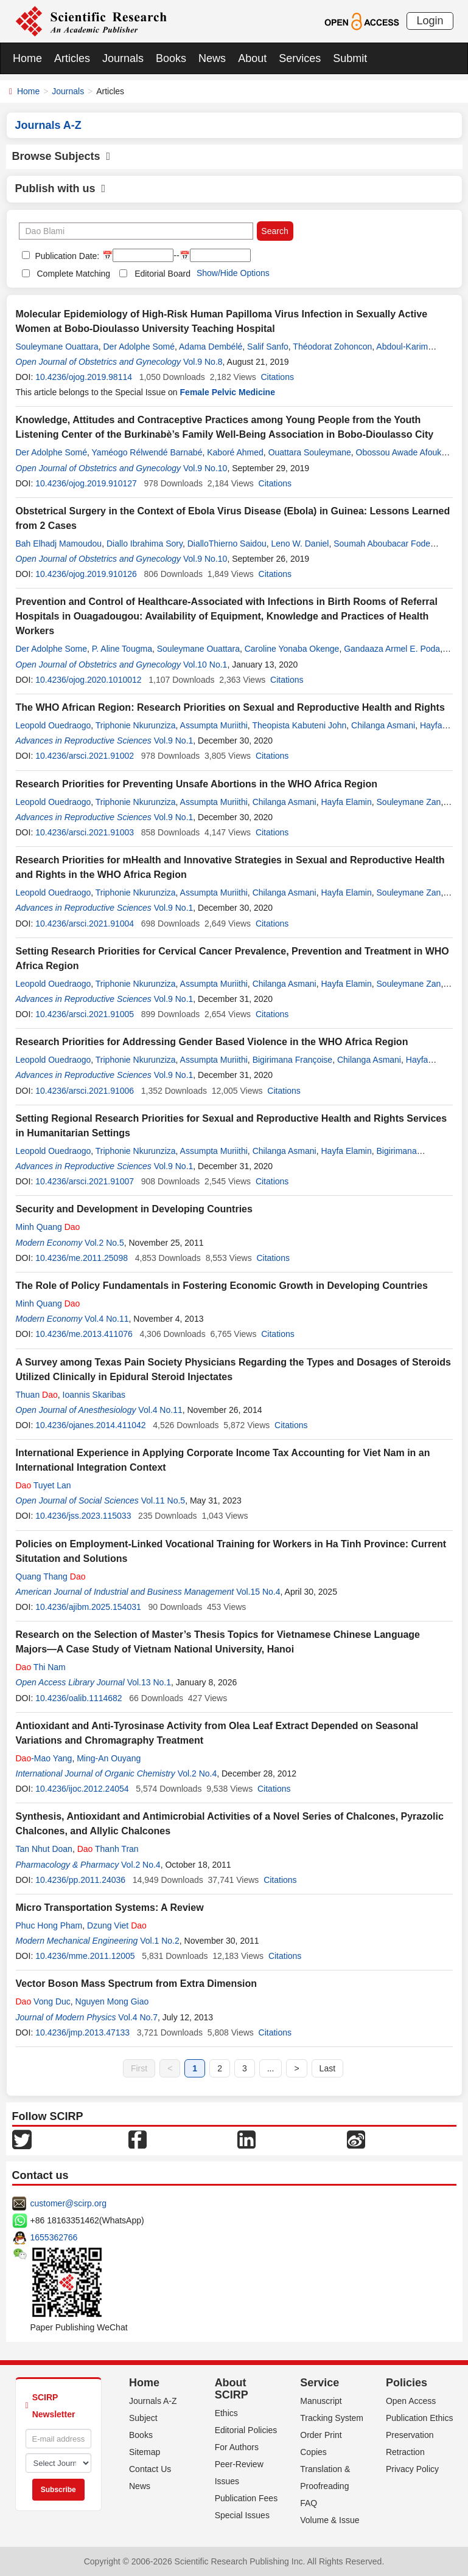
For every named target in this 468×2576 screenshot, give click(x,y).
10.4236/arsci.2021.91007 (84, 1181)
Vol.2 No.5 (104, 1243)
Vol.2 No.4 (197, 1773)
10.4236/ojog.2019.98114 (83, 377)
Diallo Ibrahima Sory (145, 543)
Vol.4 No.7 (138, 2017)
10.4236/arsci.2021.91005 (84, 1014)
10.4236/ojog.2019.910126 (86, 574)
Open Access (411, 2401)
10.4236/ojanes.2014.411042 (90, 1425)
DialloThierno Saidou (227, 543)
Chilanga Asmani (383, 725)
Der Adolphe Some (52, 649)
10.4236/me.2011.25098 (81, 1258)
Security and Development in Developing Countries (134, 1209)
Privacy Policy (412, 2469)
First (139, 2068)
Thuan (37, 1395)
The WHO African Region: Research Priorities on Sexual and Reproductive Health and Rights (230, 707)
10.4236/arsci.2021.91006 (84, 1091)
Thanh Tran (108, 1849)
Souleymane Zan (409, 802)
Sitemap (144, 2452)
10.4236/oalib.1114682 (78, 1698)
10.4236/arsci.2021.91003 (84, 832)
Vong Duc (43, 2001)
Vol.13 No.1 (149, 1682)
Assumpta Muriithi (214, 725)
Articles (72, 58)
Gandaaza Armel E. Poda (392, 649)
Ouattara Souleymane (309, 452)
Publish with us (60, 188)
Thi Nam (41, 1667)
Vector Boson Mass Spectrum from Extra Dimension (136, 1983)
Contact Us (150, 2469)
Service (319, 2383)
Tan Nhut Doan (44, 1849)
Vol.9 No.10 (205, 468)
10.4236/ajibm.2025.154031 (88, 1607)
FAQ (308, 2503)
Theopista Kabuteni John (299, 725)
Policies (406, 2383)
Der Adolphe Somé (139, 346)
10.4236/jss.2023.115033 (83, 1516)
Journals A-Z (153, 2401)
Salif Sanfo (267, 346)
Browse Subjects (61, 156)
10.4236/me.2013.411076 (84, 1334)
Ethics (226, 2413)
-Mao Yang (44, 1758)
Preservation (410, 2435)
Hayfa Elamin (346, 802)
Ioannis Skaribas (94, 1395)
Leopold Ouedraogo (53, 725)
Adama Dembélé (210, 346)
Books (171, 58)
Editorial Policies (246, 2430)
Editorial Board (162, 273)
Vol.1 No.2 (160, 1941)
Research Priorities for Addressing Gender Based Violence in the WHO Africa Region (212, 1042)
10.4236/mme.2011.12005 (84, 1956)
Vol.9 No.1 (174, 740)
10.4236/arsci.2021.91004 (84, 923)
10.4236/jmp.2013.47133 (82, 2032)
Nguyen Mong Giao (112, 2001)
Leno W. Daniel (300, 543)
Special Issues (242, 2515)
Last (327, 2068)
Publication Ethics (419, 2418)
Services (300, 58)
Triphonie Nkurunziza (136, 725)
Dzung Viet (117, 1925)
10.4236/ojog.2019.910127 (86, 483)
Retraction (405, 2452)
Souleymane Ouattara (57, 346)
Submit (350, 58)
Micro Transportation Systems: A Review (110, 1907)
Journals (123, 58)
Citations (276, 377)
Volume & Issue (329, 2520)
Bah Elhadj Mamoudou (59, 543)
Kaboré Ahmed (235, 452)
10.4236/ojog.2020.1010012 (88, 680)
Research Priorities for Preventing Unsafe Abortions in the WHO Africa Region (196, 784)
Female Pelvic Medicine (227, 392)
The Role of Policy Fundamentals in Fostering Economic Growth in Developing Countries (222, 1285)
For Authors (237, 2447)
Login (429, 21)
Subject (143, 2418)
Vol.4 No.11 (106, 1319)
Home (27, 58)
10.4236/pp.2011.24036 (80, 1880)
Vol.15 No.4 (258, 1592)
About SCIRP (231, 2389)
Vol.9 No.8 (203, 362)
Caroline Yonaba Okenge (292, 649)
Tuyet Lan (43, 1485)
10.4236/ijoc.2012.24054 (81, 1789)
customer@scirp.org (68, 2203)
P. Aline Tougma (122, 649)
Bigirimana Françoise (293, 1060)
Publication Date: (66, 256)
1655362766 (54, 2237)
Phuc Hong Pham (49, 1925)
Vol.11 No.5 (163, 1500)
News (212, 58)
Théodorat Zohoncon (332, 346)
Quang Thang (51, 1576)
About (252, 58)
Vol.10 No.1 (205, 664)
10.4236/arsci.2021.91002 (84, 756)
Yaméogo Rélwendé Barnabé (147, 452)
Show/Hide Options (233, 273)
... (270, 2068)
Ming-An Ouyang (109, 1758)
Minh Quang (48, 1227)
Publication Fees (246, 2498)
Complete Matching (74, 273)
